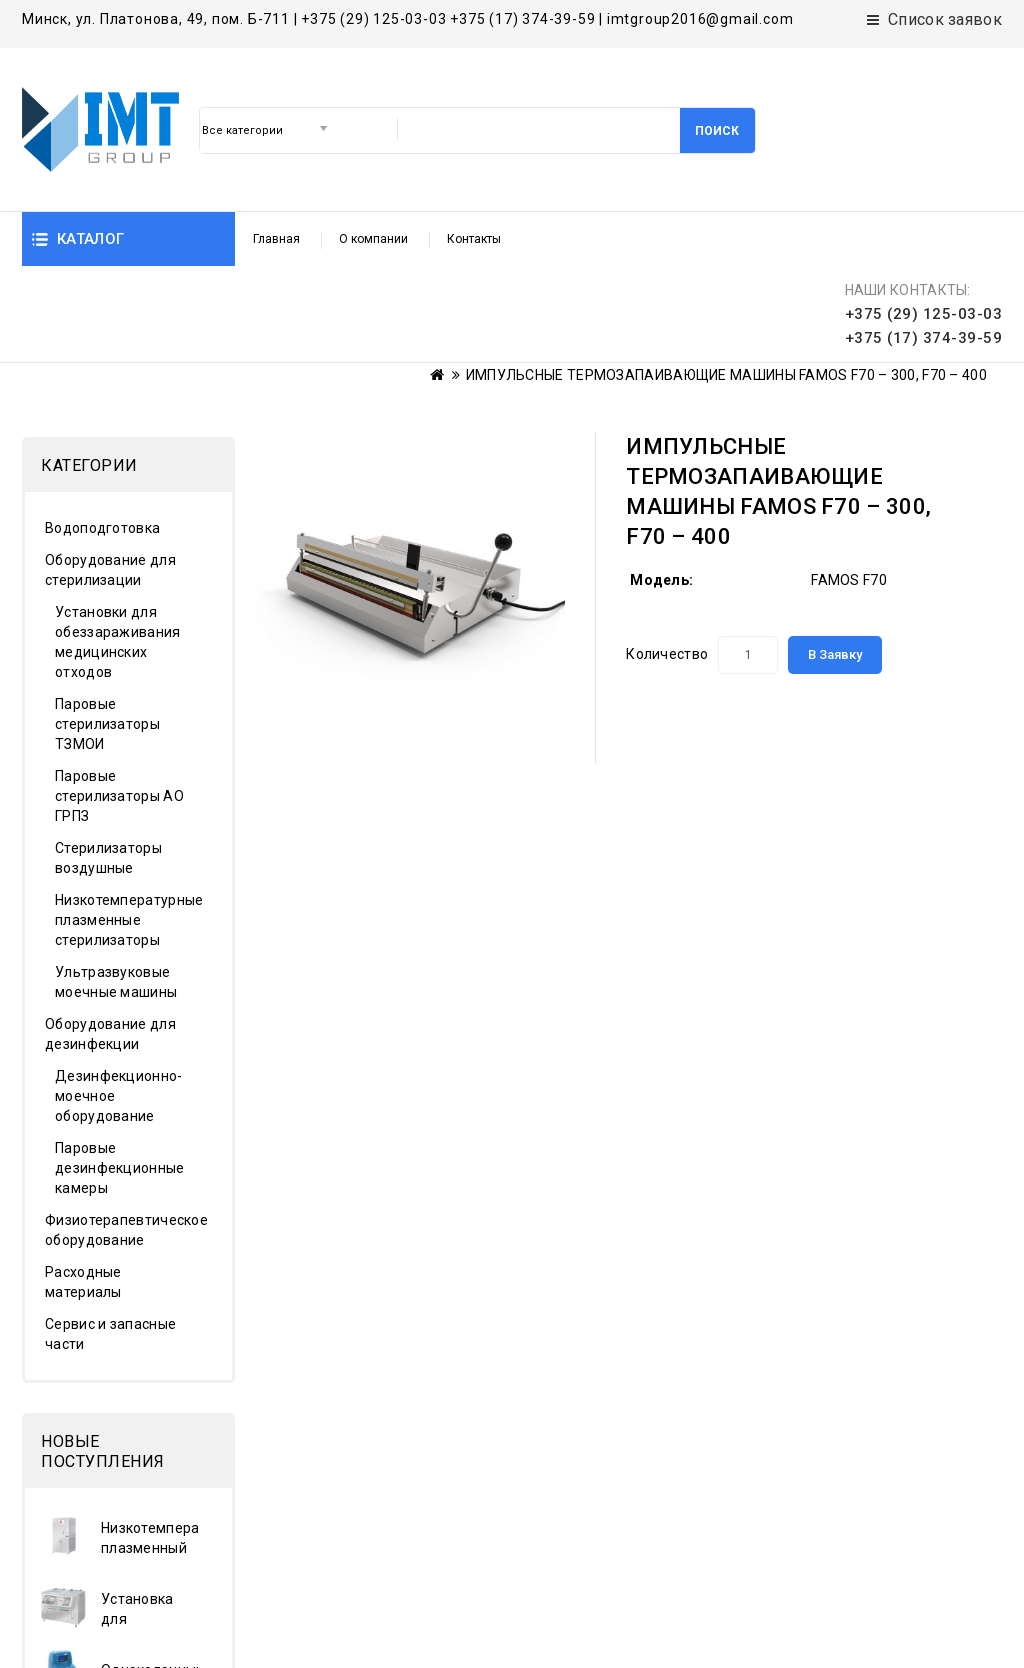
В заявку (835, 558)
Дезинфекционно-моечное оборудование (119, 1000)
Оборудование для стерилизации (110, 474)
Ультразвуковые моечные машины (116, 886)
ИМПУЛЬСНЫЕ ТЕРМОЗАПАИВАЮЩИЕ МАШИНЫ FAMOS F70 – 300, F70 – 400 (726, 279)
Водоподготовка (102, 432)
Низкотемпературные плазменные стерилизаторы (125, 824)
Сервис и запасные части (110, 1238)
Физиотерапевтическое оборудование (120, 1134)
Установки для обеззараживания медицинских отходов (118, 546)
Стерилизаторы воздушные (108, 762)
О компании (373, 239)
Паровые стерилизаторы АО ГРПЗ (119, 700)
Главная (276, 239)
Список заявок (934, 19)
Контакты (474, 239)
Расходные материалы (83, 1186)
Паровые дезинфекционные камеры (120, 1072)
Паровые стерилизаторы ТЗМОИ (107, 628)
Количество (667, 558)
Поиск (717, 131)
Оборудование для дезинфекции (110, 938)
